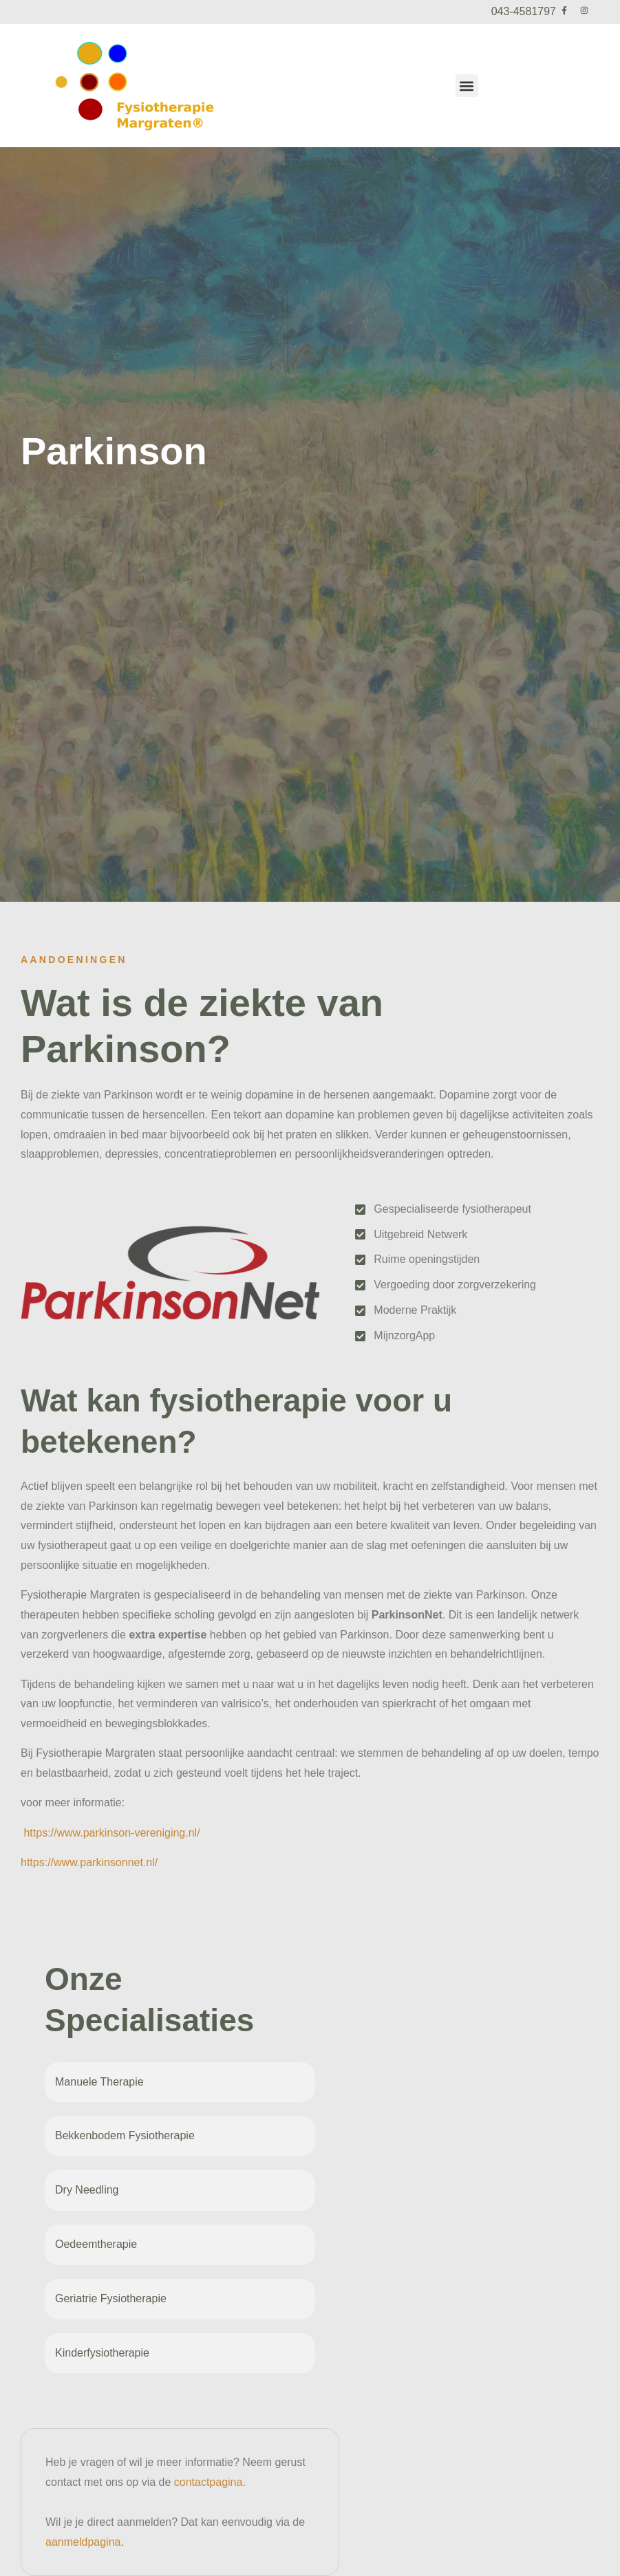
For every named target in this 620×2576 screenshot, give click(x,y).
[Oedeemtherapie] (296, 2244)
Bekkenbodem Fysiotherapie (125, 2135)
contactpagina (208, 2482)
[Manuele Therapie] (296, 2082)
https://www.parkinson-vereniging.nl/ (111, 1833)
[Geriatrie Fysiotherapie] (296, 2299)
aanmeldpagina (82, 2542)
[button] (467, 85)
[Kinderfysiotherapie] (296, 2353)
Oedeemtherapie (96, 2244)
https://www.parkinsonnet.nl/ (89, 1862)
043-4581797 (523, 11)
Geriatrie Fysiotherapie (111, 2298)
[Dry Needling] (296, 2191)
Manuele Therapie (99, 2082)
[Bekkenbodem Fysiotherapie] (296, 2136)
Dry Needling (86, 2190)
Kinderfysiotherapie (102, 2353)
